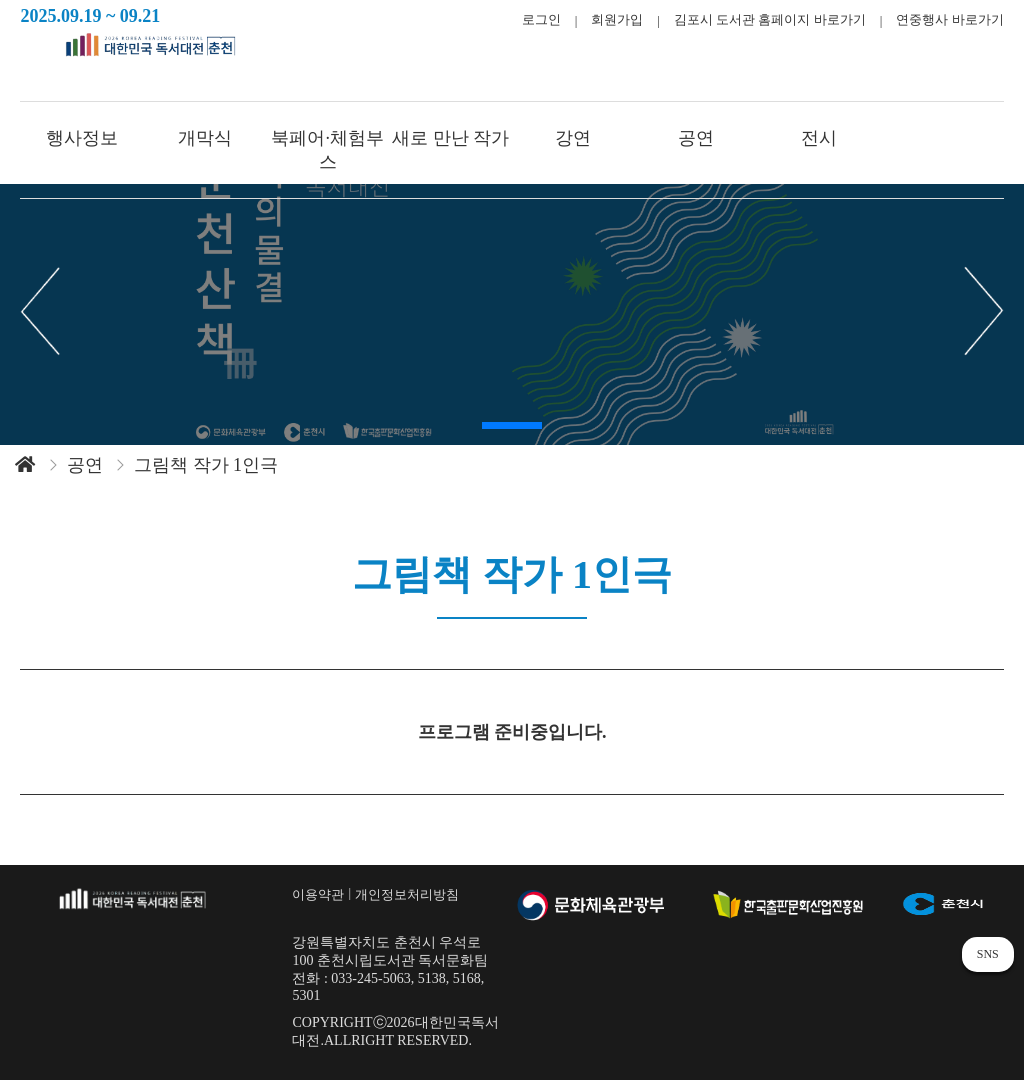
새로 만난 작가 (450, 138)
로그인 (541, 19)
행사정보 (82, 138)
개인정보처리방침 (407, 894)
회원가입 (617, 19)
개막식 (205, 138)
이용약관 (318, 894)
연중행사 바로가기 (949, 19)
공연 (696, 138)
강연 (573, 138)
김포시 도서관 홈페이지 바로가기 (770, 19)
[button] (512, 425)
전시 (819, 138)
